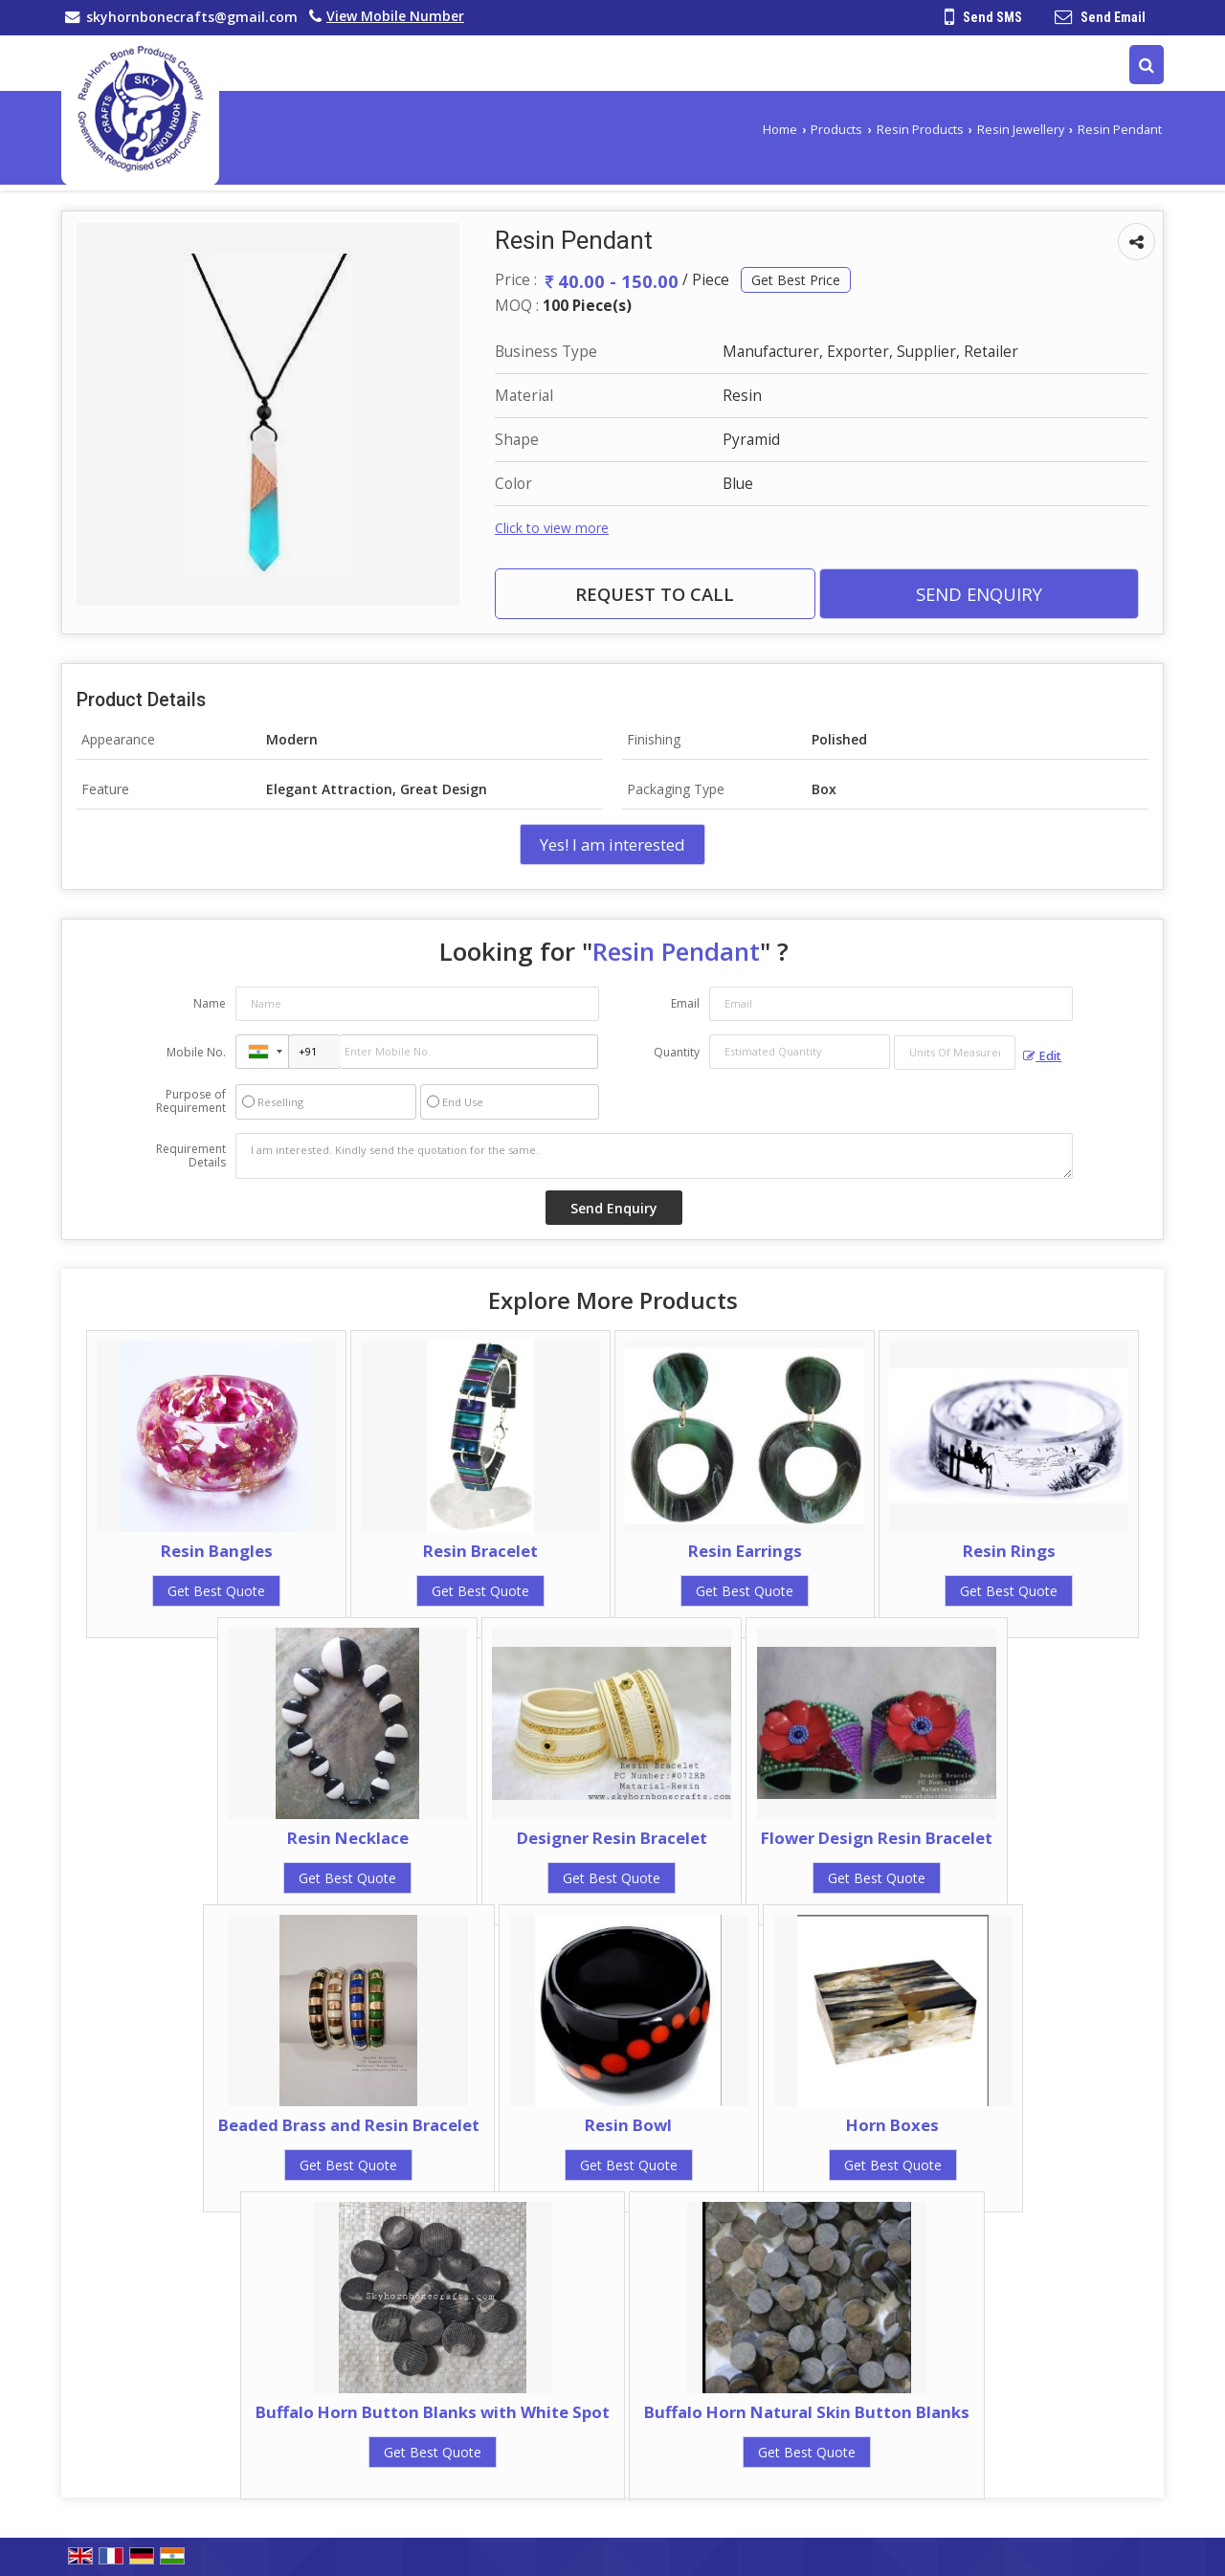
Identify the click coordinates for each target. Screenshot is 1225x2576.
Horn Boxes (892, 2125)
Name (209, 1003)
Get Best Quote (216, 1591)
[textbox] (954, 1052)
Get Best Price (795, 280)
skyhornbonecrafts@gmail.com (192, 17)
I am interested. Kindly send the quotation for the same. (654, 1156)
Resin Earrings (745, 1551)
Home (780, 130)
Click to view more (552, 528)
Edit (1042, 1056)
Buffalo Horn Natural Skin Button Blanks (806, 2412)
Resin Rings (1009, 1551)
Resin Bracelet (480, 1551)
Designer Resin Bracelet (612, 1838)
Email (685, 1003)
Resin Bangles (217, 1551)
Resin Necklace (348, 1838)
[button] (395, 16)
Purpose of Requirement (191, 1101)
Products (836, 130)
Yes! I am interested (612, 844)
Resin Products (920, 130)
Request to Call (654, 594)
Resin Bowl (628, 2125)
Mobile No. (196, 1052)
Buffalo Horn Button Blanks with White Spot (433, 2412)
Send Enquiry (979, 594)
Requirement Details (191, 1156)
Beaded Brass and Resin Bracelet (348, 2125)
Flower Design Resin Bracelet (876, 1838)
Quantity (677, 1052)
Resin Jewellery (1020, 130)
